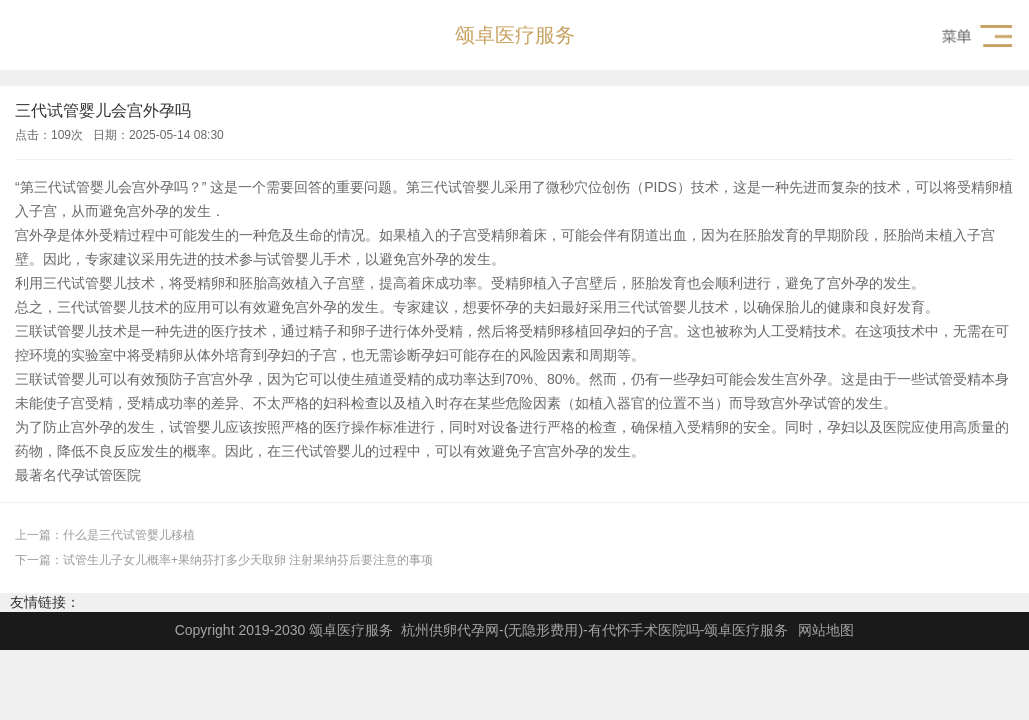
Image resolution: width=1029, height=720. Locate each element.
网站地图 (826, 630)
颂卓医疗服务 (515, 35)
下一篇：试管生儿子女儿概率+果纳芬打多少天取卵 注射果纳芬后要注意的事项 (224, 560)
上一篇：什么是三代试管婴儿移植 (105, 535)
